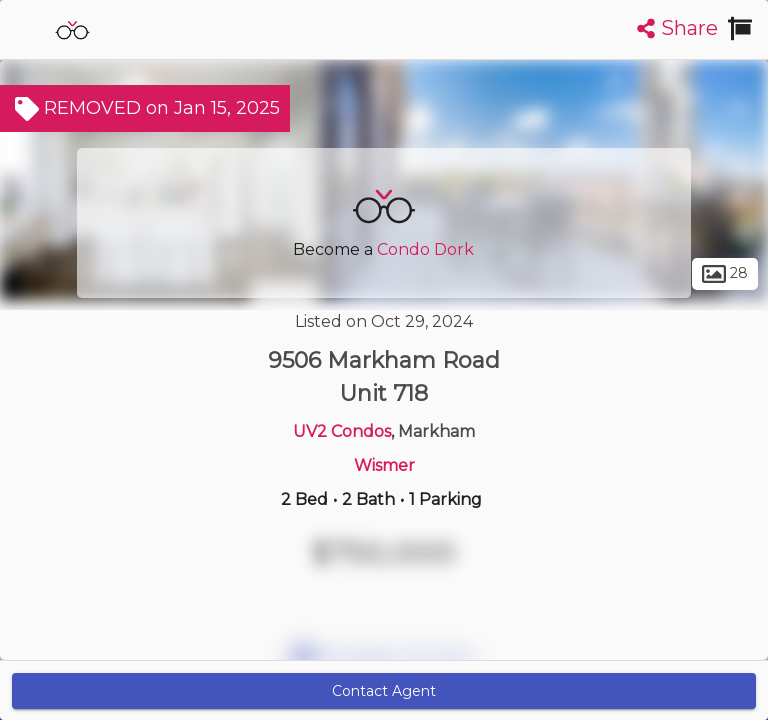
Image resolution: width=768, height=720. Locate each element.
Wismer (384, 465)
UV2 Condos (342, 431)
